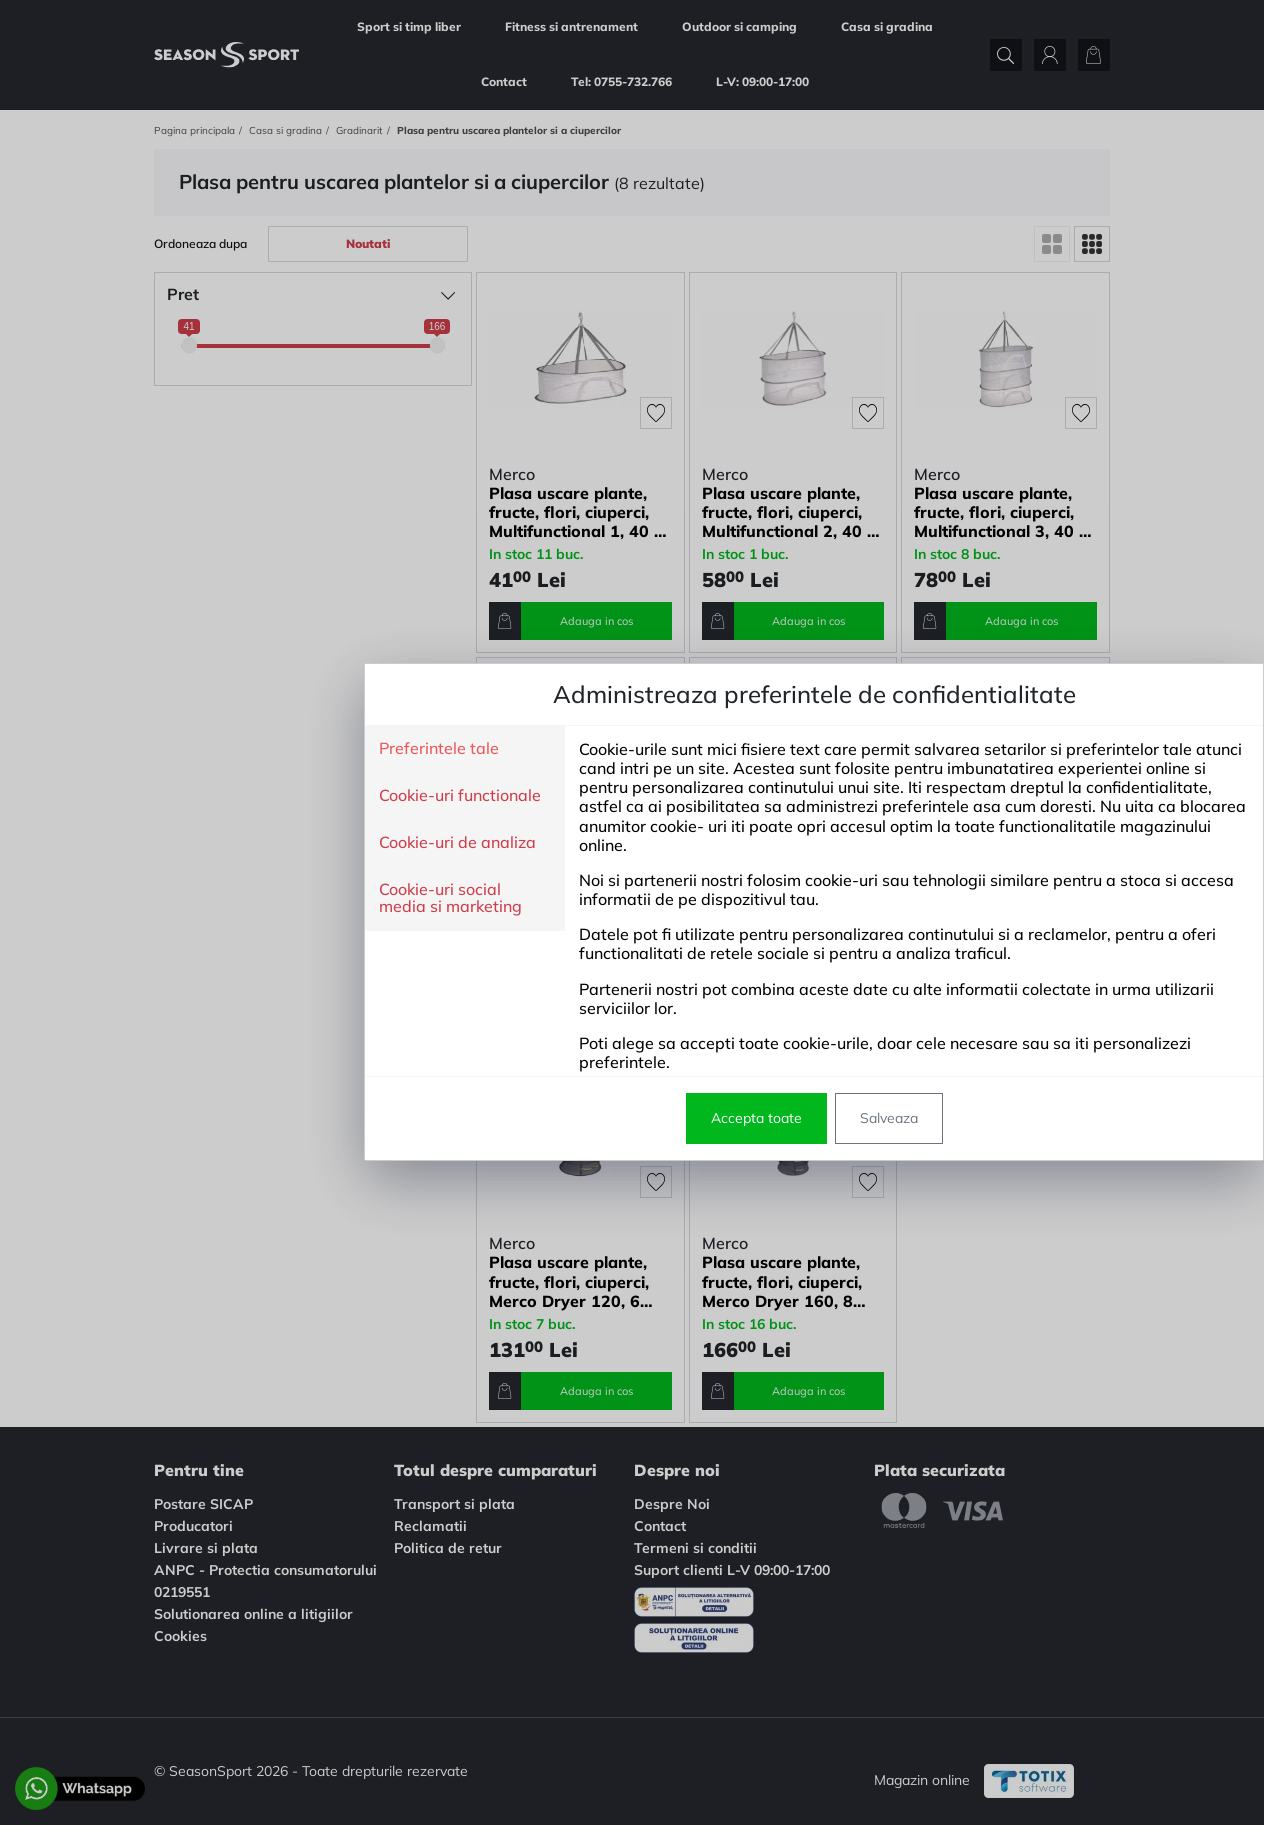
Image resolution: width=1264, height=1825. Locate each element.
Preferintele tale (257, 749)
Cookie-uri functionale (278, 796)
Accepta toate (574, 1118)
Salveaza (707, 1118)
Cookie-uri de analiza (275, 843)
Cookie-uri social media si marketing (268, 898)
